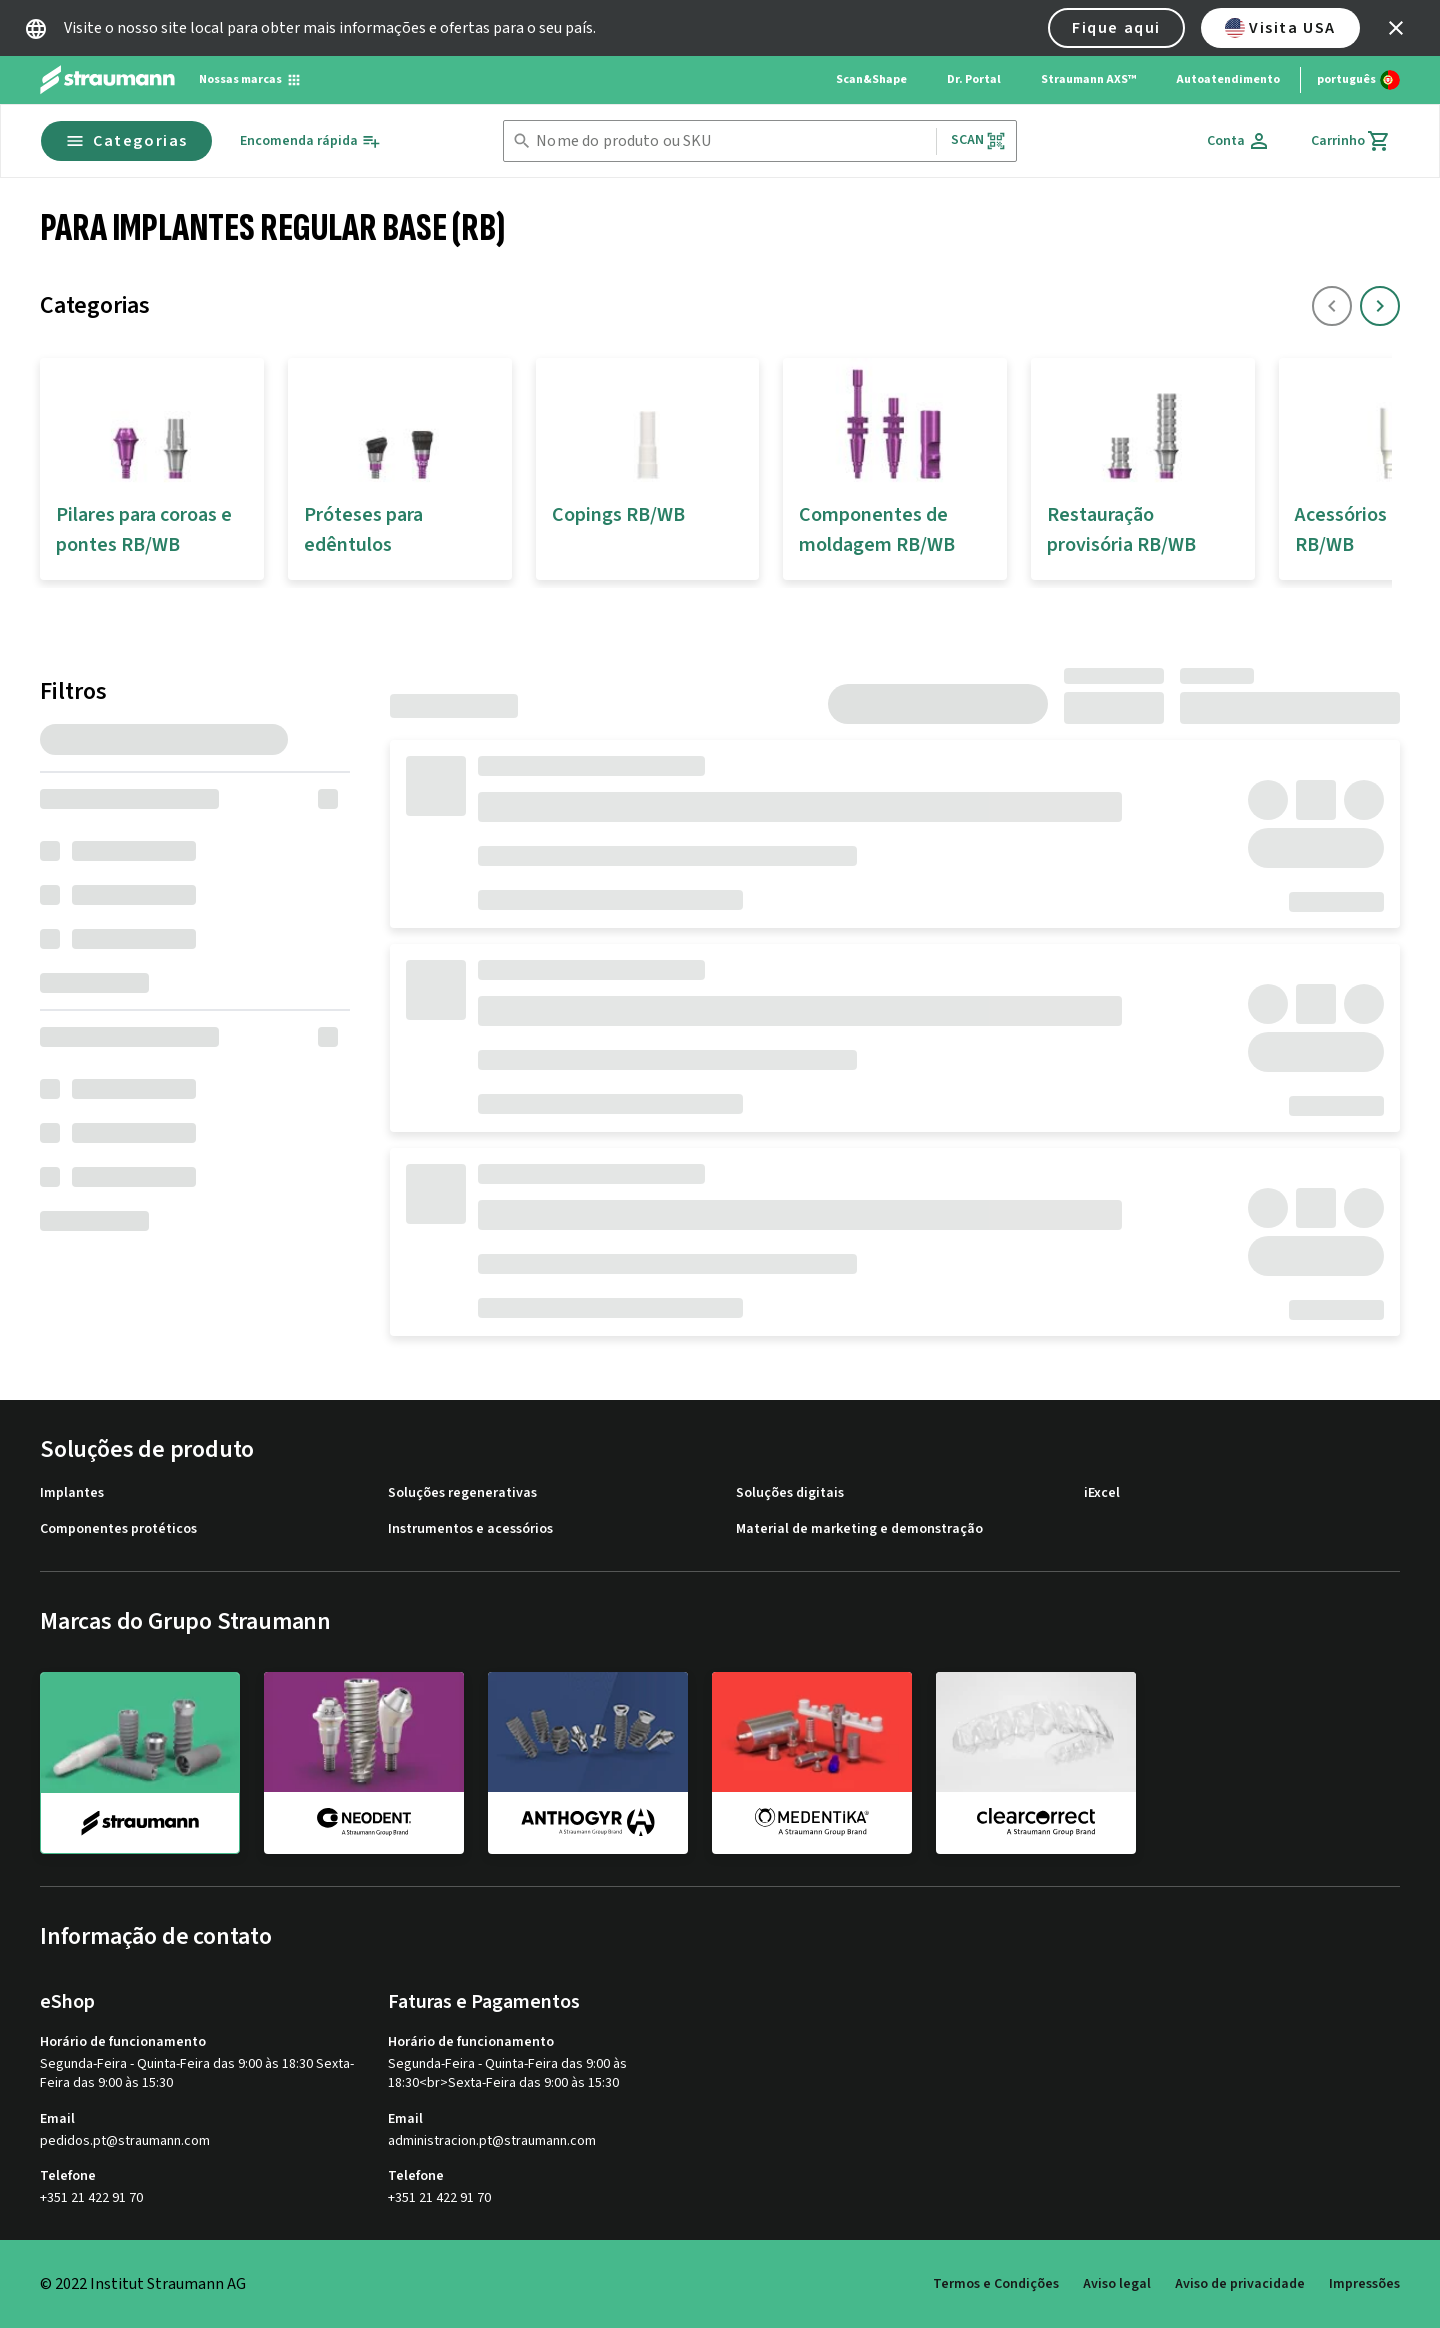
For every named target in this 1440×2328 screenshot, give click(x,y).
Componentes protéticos (118, 1529)
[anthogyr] (588, 1762)
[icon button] (1396, 28)
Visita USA (1280, 28)
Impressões (1364, 2284)
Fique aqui (1116, 28)
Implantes (72, 1493)
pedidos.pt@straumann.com (125, 2141)
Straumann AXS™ (1088, 79)
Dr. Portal (974, 79)
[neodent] (364, 1762)
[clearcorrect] (1036, 1762)
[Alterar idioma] (1358, 80)
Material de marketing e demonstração (859, 1529)
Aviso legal (1117, 2284)
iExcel (1102, 1493)
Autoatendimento (1228, 79)
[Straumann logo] (107, 80)
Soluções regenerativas (462, 1493)
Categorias (126, 141)
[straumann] (140, 1763)
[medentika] (812, 1762)
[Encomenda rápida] (310, 141)
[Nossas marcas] (250, 80)
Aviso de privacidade (1240, 2284)
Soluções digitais (790, 1493)
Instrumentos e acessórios (470, 1529)
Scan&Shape (871, 79)
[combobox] (731, 141)
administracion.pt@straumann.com (492, 2141)
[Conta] (1239, 141)
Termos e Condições (996, 2284)
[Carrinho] (1351, 141)
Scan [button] (979, 140)
